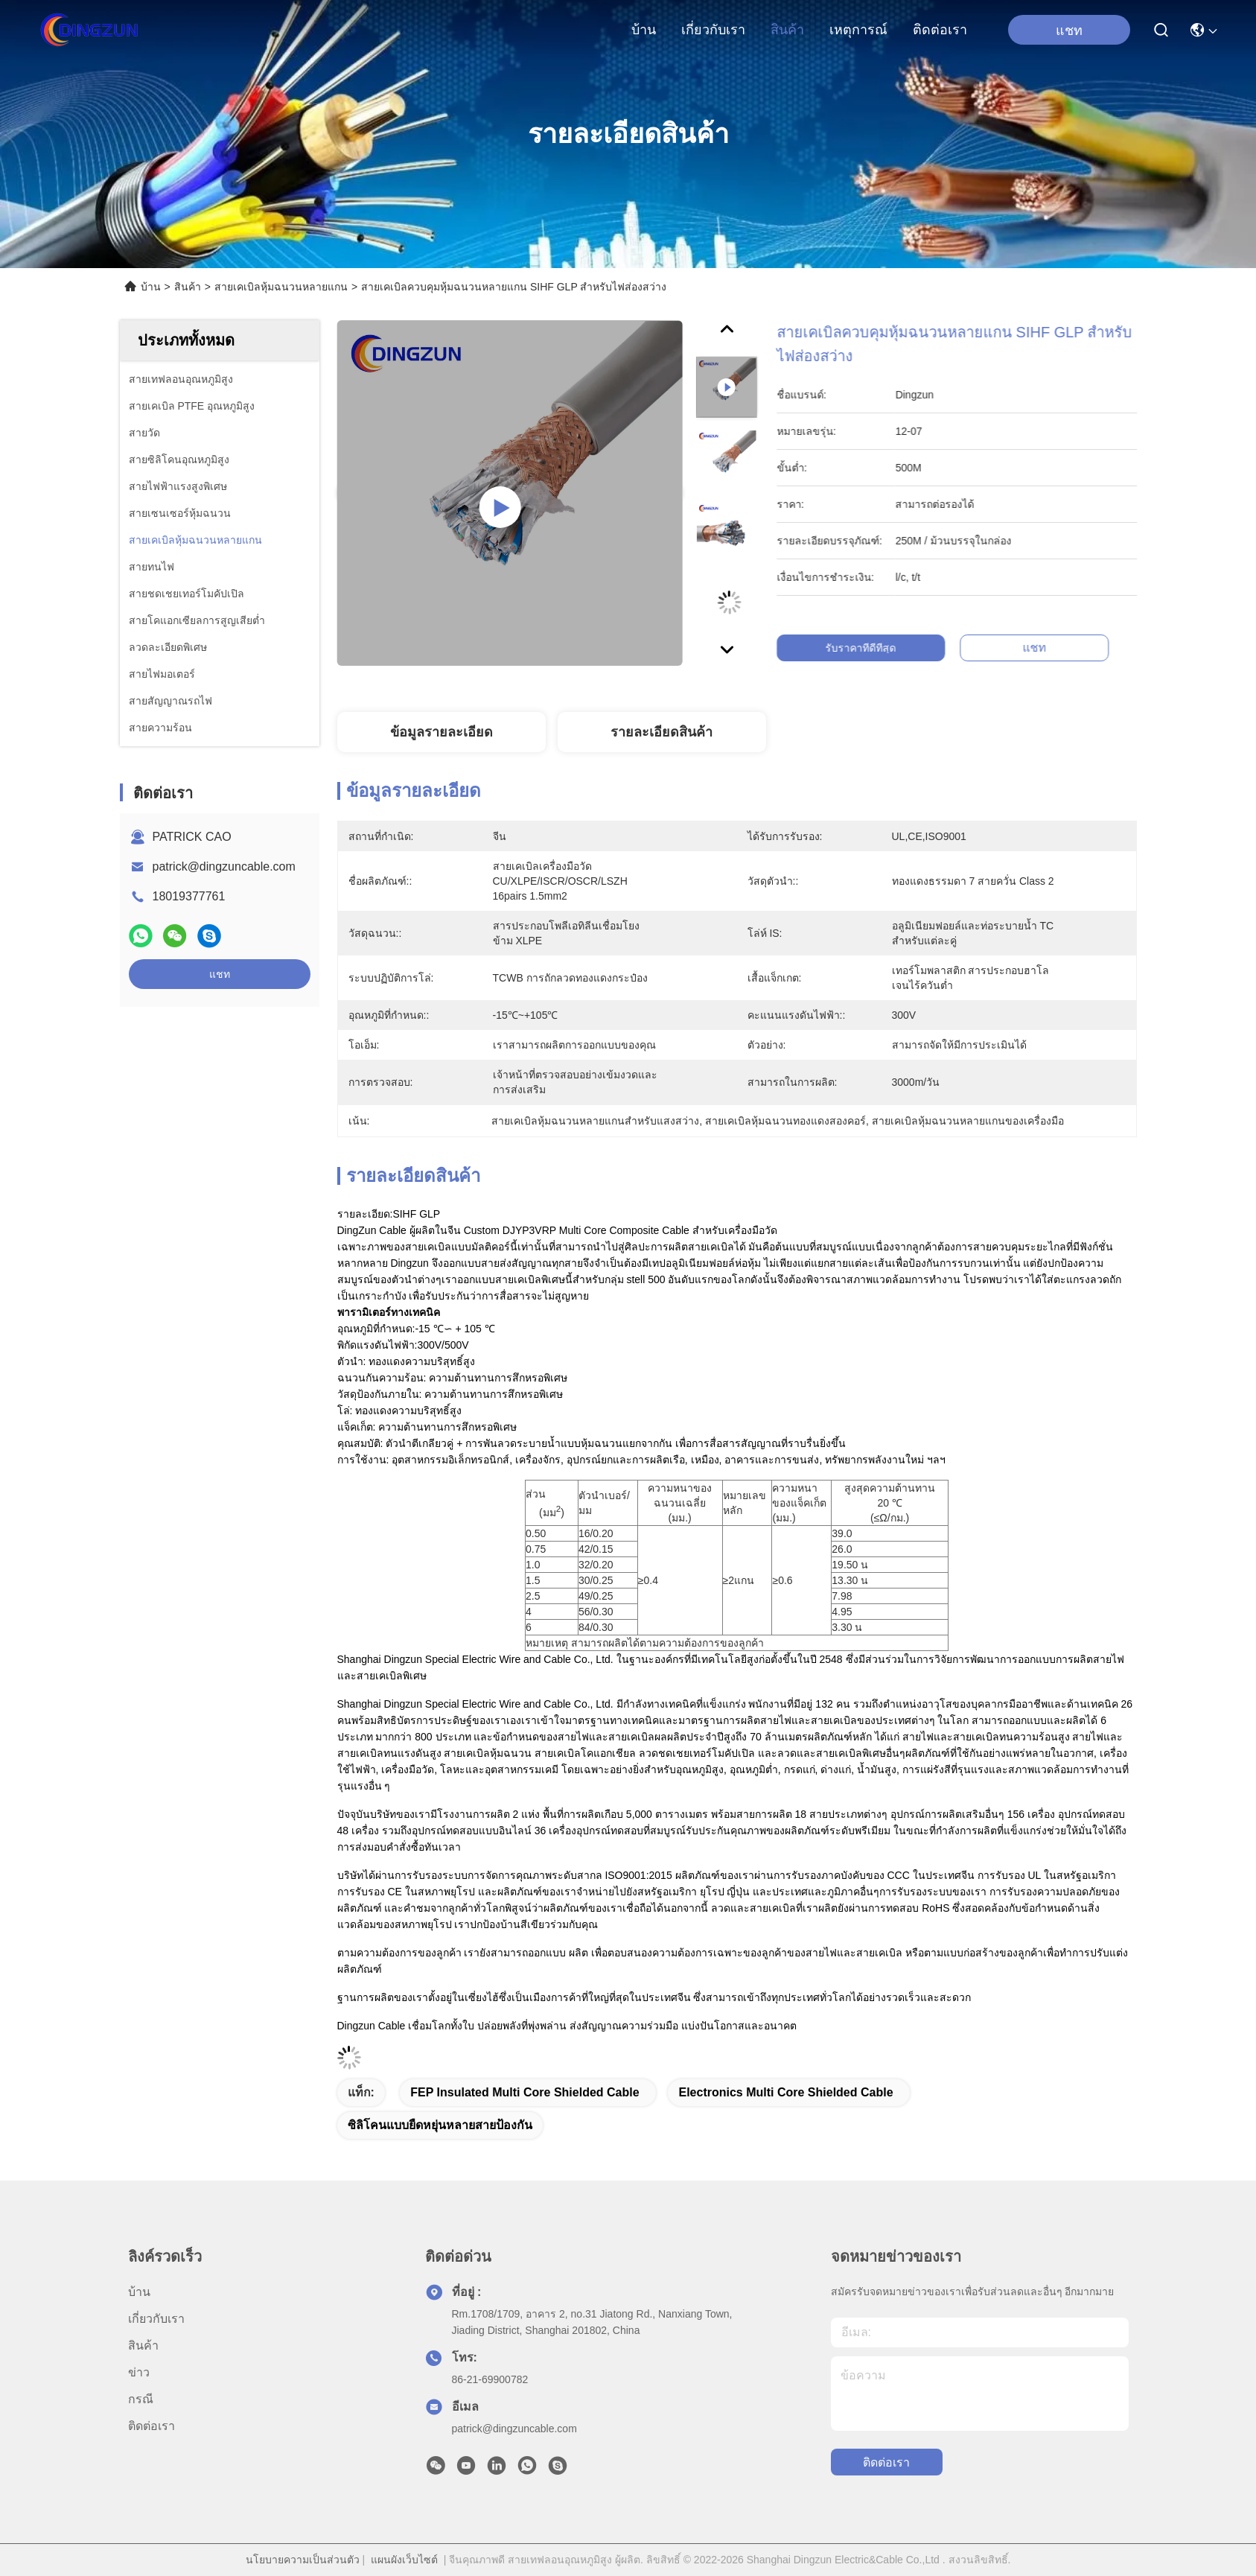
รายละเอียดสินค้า (662, 732)
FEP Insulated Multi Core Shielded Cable (524, 2092)
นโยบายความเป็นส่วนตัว (303, 2560)
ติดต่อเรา (940, 29)
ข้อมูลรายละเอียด (441, 732)
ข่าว (139, 2372)
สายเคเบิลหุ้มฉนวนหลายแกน (281, 287)
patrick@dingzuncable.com (224, 866)
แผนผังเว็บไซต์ (404, 2560)
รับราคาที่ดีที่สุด (882, 648)
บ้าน (643, 29)
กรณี (140, 2399)
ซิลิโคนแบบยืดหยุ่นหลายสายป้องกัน (440, 2125)
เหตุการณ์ (858, 29)
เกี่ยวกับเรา (713, 29)
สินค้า (787, 29)
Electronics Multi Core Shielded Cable (785, 2092)
